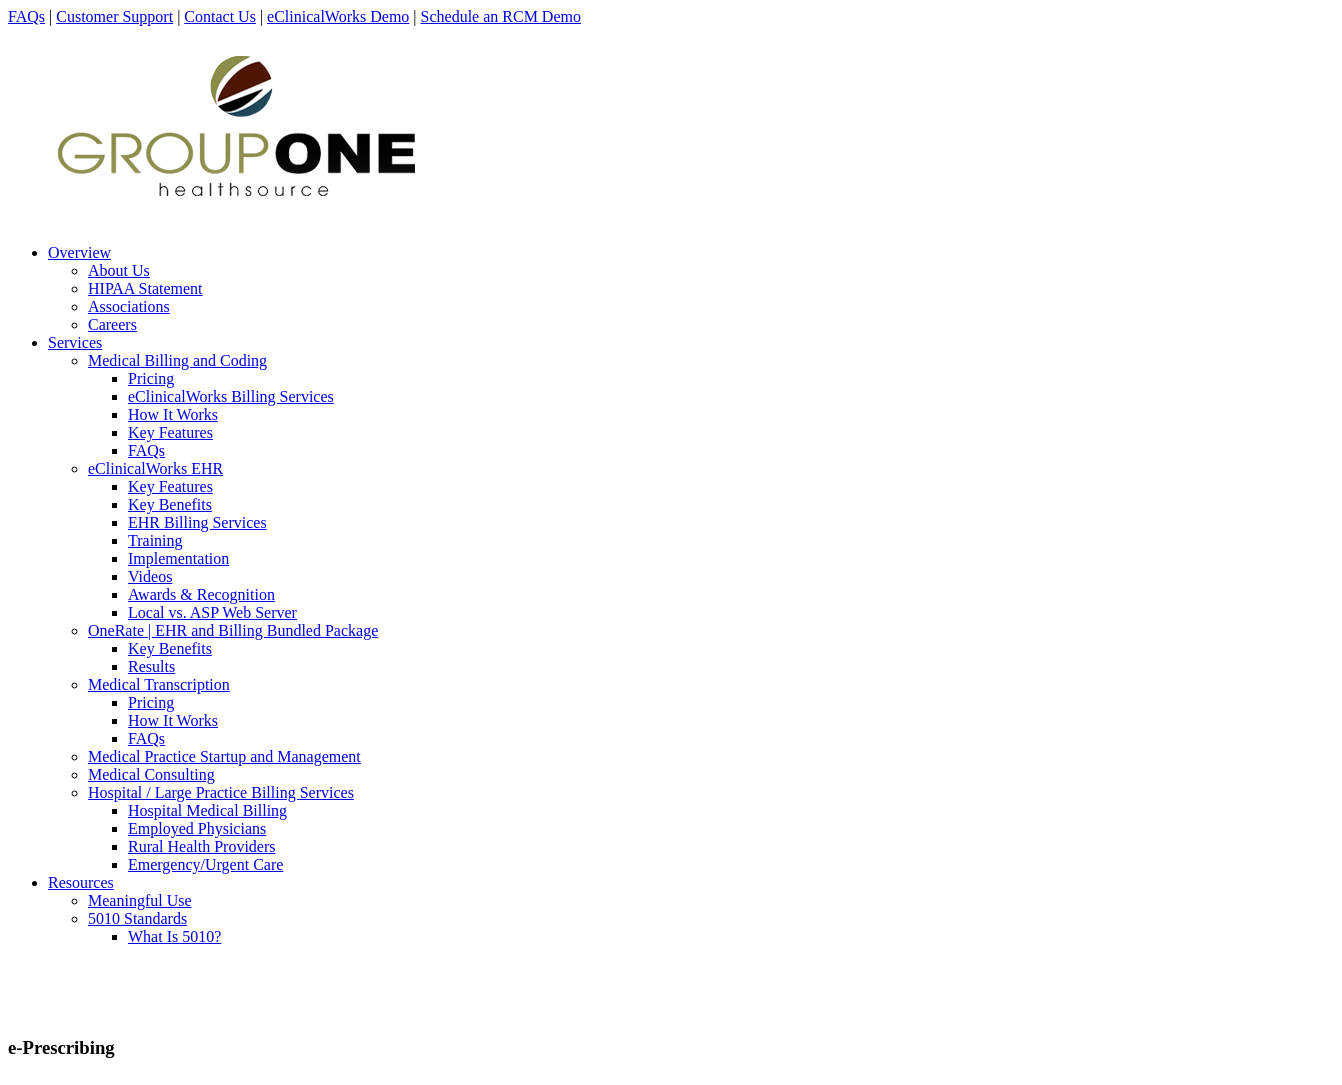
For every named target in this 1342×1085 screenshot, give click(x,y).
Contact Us (220, 16)
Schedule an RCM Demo (501, 16)
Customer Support (114, 16)
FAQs (26, 16)
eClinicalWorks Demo (338, 16)
